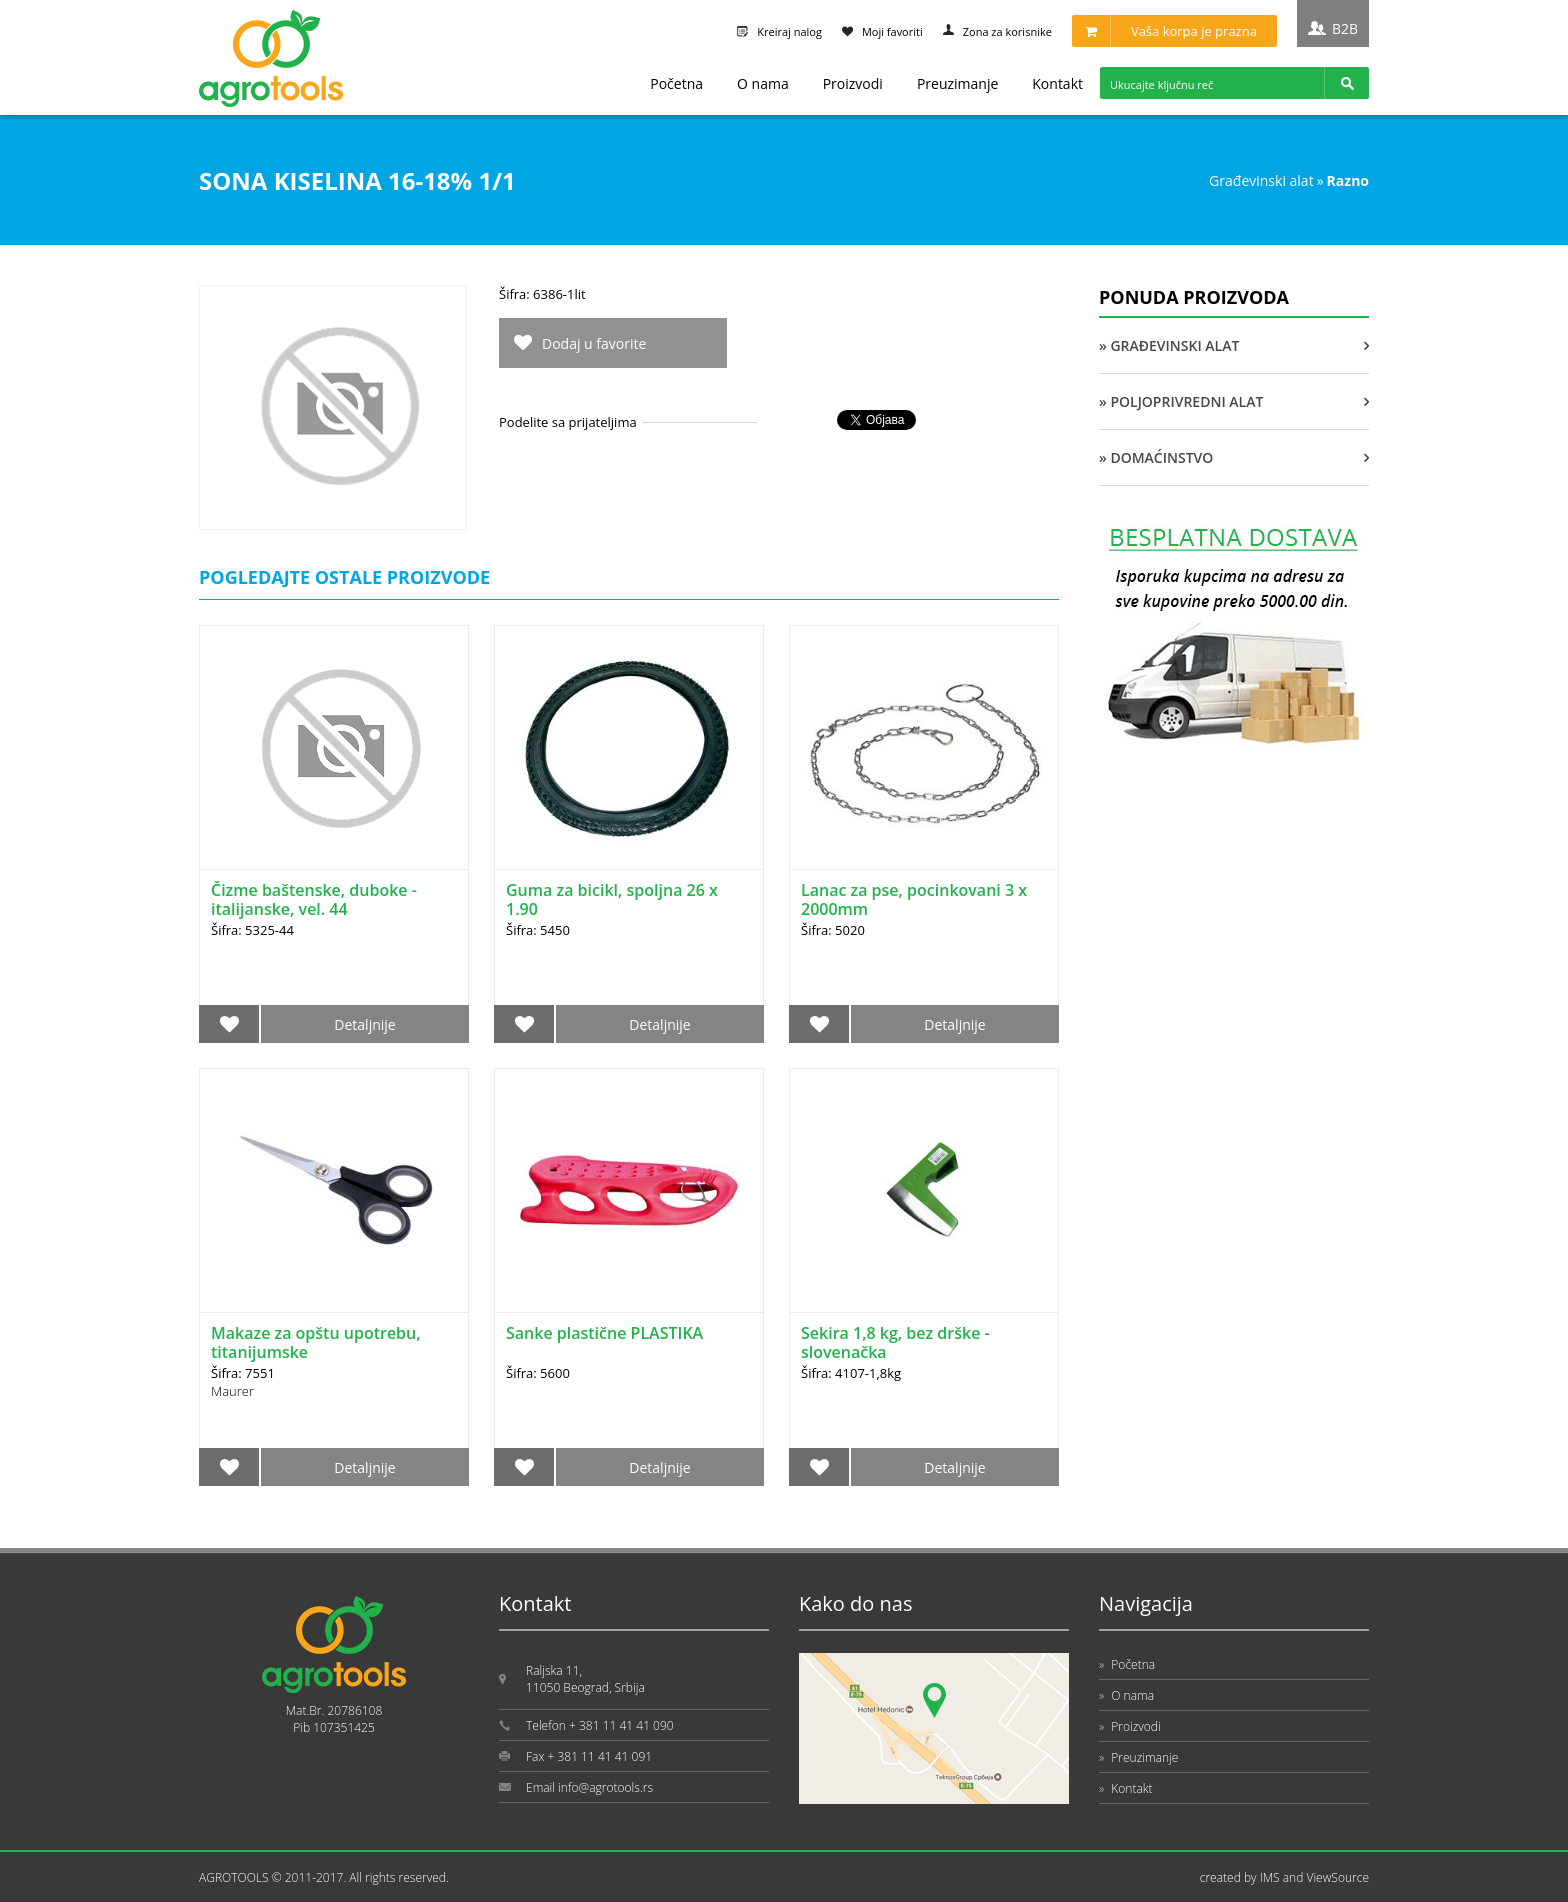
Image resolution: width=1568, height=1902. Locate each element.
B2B (1345, 28)
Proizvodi (853, 83)
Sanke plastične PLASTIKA (604, 1333)
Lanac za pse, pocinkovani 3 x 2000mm (914, 899)
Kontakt (1057, 83)
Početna (676, 83)
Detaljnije (364, 1024)
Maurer (232, 1391)
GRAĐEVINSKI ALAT (1261, 180)
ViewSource (1337, 1877)
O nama (763, 83)
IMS (1270, 1877)
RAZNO (1348, 180)
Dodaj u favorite (594, 343)
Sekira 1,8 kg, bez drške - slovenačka (895, 1342)
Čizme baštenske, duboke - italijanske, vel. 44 (314, 899)
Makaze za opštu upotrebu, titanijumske (316, 1342)
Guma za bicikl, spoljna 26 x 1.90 (612, 899)
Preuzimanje (957, 83)
